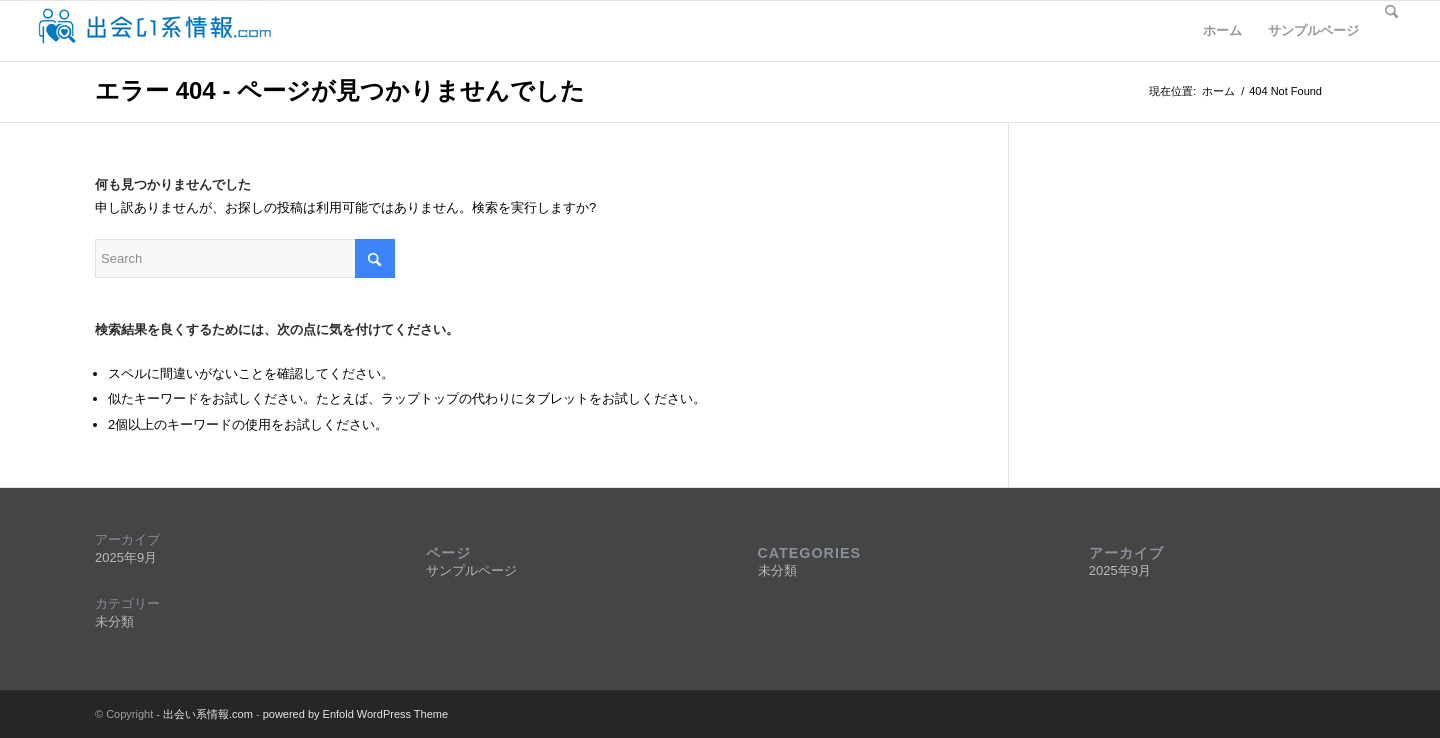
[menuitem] (1391, 31)
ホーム (1222, 30)
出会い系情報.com (208, 714)
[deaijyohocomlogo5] (154, 31)
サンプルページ (1313, 30)
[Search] (1391, 31)
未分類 (114, 621)
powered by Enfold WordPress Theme (355, 714)
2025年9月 (126, 557)
